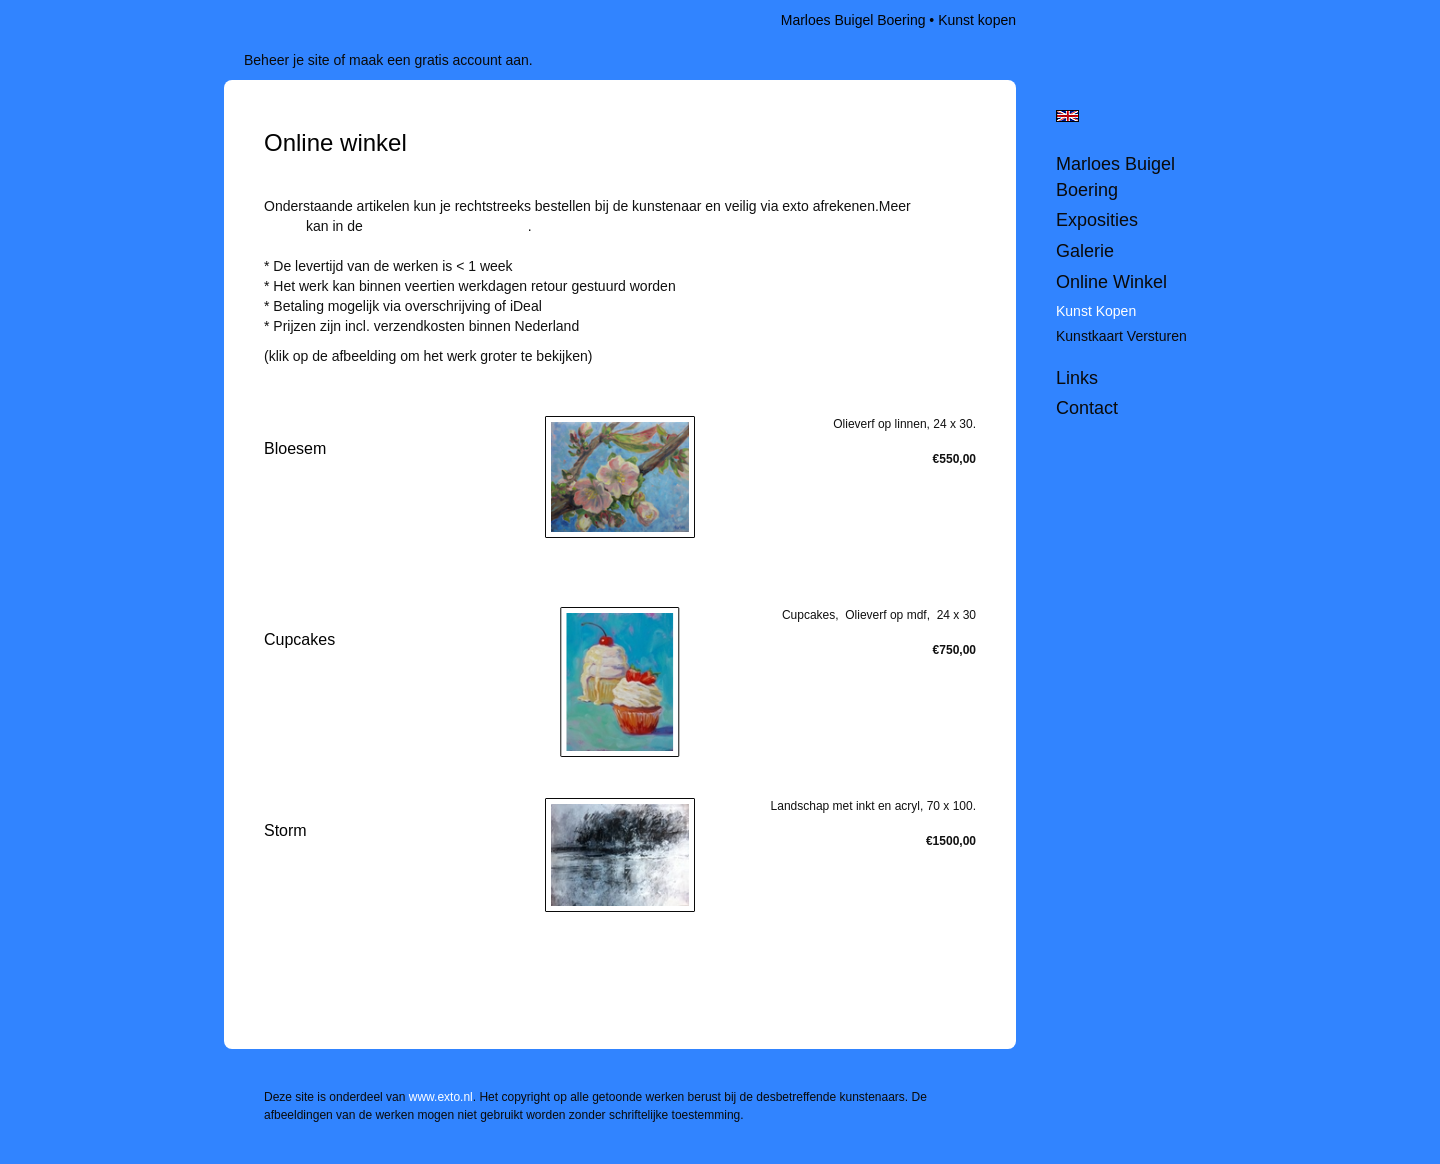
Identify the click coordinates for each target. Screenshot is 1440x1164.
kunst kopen (1096, 311)
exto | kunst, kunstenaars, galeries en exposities (280, 20)
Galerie (1085, 251)
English (1067, 116)
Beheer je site (287, 60)
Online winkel (1111, 282)
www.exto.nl (441, 1097)
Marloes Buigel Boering (853, 20)
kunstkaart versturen (1121, 336)
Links (1077, 378)
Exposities (1097, 220)
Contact (1087, 408)
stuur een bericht (316, 376)
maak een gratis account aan (439, 60)
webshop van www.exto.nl (447, 226)
